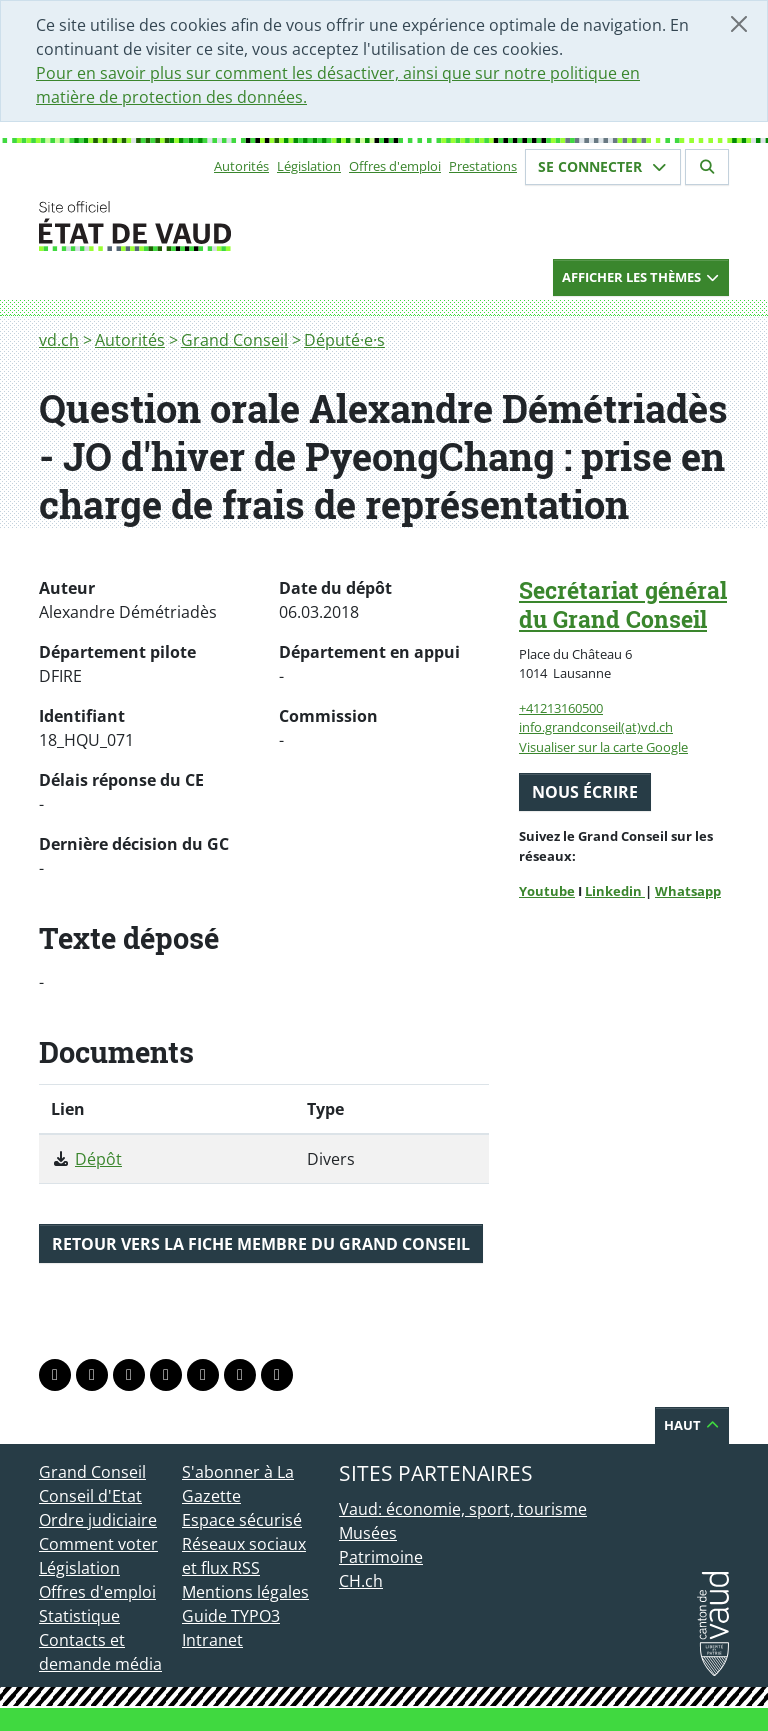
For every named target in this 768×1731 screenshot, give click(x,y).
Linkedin (615, 891)
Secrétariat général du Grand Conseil (623, 604)
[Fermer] (739, 24)
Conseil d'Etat (90, 1496)
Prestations (483, 166)
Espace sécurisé (242, 1520)
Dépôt (98, 1159)
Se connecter (603, 166)
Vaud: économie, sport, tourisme (463, 1509)
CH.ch (361, 1581)
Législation (309, 166)
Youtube (547, 891)
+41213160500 (561, 708)
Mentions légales (245, 1592)
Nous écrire (585, 792)
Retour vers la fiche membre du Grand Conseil (261, 1244)
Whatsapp (688, 891)
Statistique (79, 1616)
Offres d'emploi (395, 166)
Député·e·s (344, 340)
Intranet (212, 1640)
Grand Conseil (234, 340)
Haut (692, 1425)
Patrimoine (381, 1557)
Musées (368, 1533)
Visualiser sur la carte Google (603, 747)
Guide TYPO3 (231, 1616)
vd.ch (59, 340)
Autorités (241, 166)
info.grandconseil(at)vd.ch (596, 727)
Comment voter (98, 1544)
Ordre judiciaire (98, 1520)
